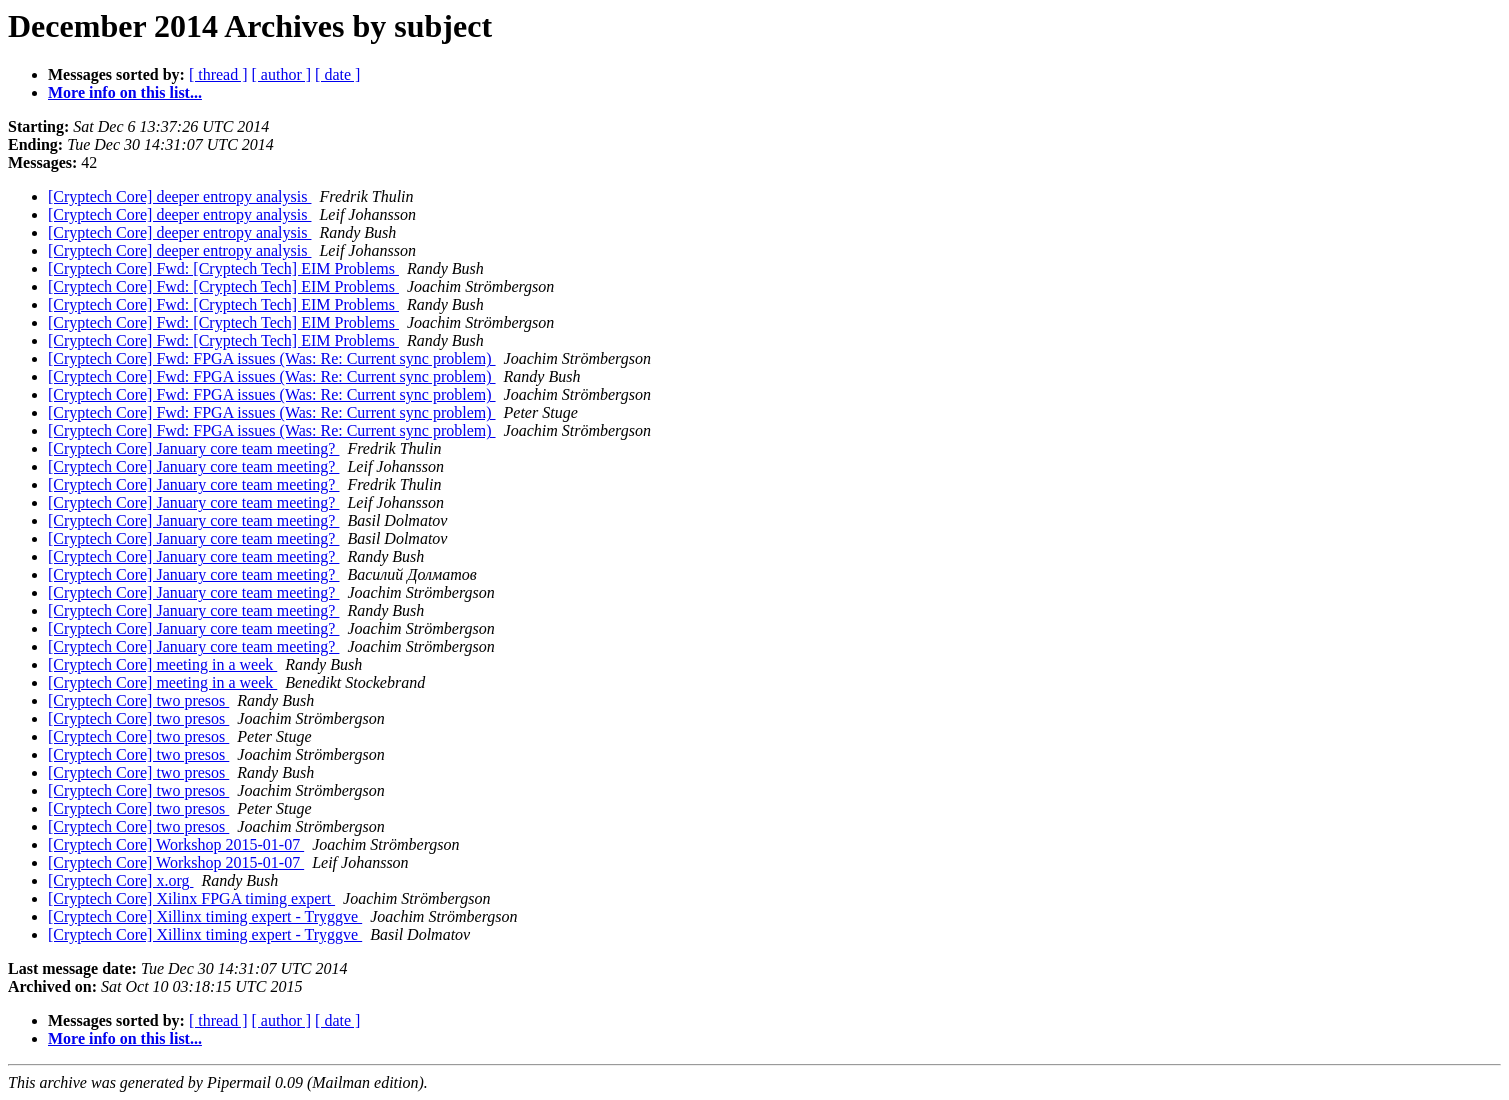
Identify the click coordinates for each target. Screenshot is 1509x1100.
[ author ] (282, 74)
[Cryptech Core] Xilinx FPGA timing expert (191, 898)
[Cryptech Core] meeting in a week (162, 664)
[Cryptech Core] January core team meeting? (193, 448)
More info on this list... (125, 92)
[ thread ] (218, 74)
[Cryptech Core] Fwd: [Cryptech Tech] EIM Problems (223, 268)
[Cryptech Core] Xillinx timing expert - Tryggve (205, 916)
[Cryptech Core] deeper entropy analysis (179, 196)
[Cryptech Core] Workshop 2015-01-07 (176, 844)
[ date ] (337, 74)
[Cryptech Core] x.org (120, 880)
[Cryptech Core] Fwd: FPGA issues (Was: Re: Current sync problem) (272, 358)
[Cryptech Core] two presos (138, 700)
